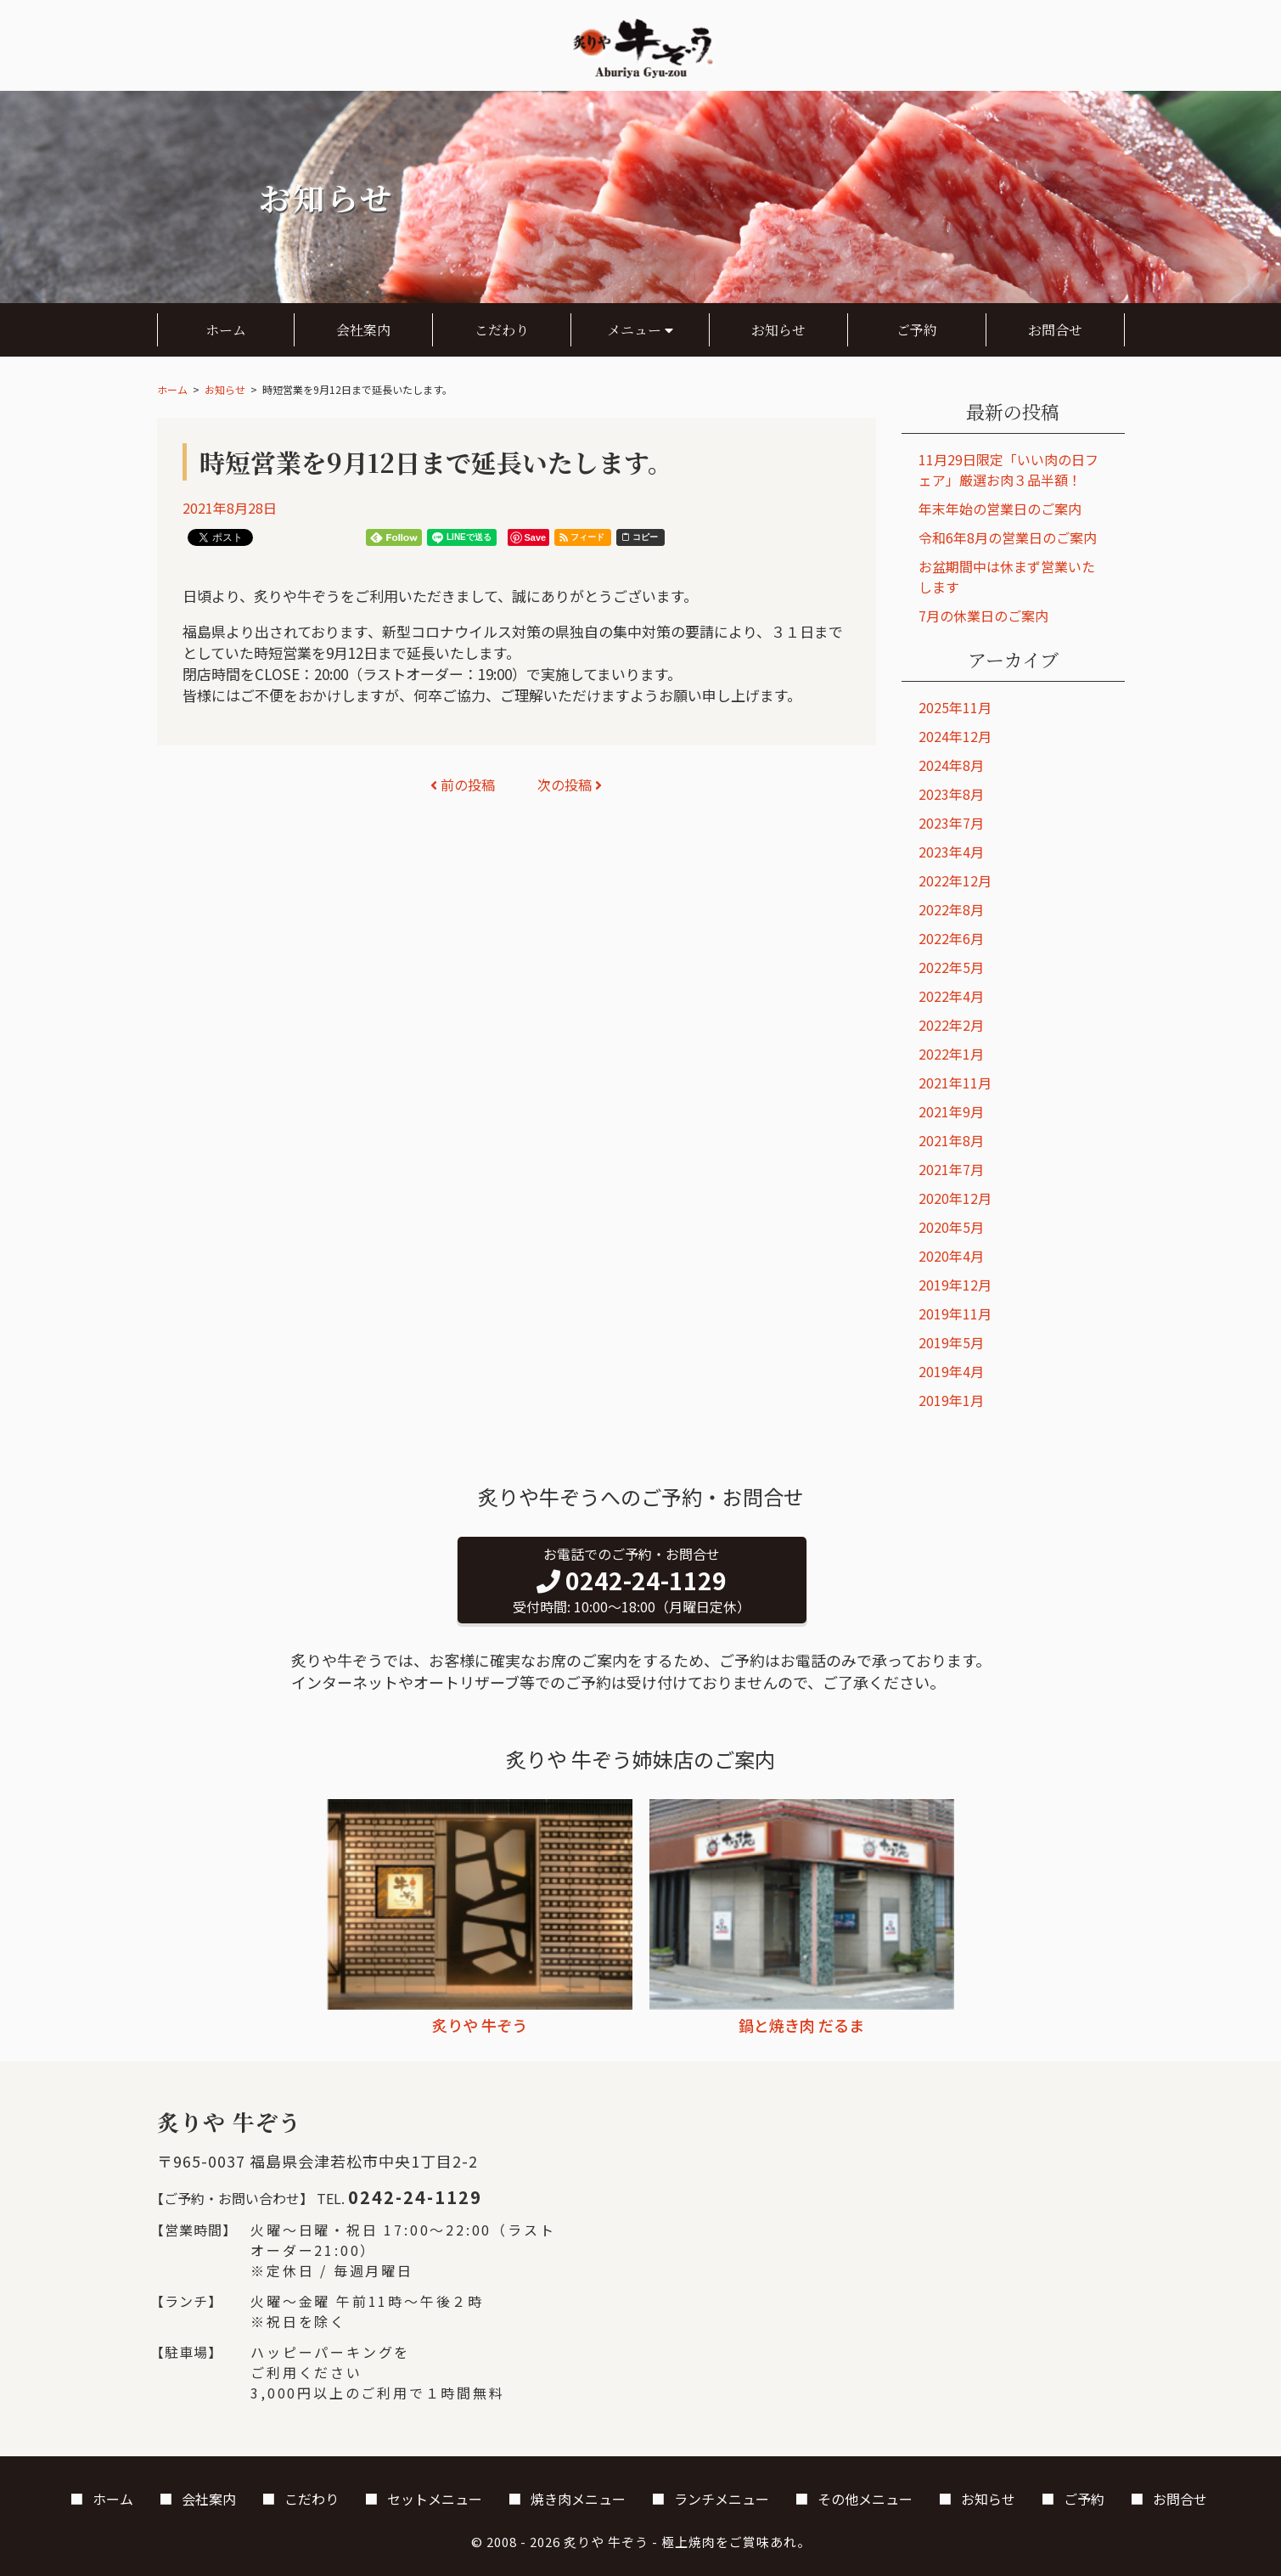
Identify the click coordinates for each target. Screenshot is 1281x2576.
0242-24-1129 (415, 2197)
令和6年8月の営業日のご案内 (1008, 537)
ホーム (225, 330)
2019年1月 (951, 1400)
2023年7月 (951, 823)
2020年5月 (951, 1227)
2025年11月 (955, 707)
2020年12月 (955, 1198)
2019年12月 (955, 1284)
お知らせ (778, 330)
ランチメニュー (721, 2499)
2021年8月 (951, 1140)
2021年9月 (951, 1111)
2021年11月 (955, 1082)
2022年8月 (951, 909)
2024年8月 (951, 765)
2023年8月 (951, 794)
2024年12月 (955, 736)
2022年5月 (951, 967)
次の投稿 (569, 784)
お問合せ (1055, 330)
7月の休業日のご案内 (983, 615)
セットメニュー (434, 2499)
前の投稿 (462, 784)
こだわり (502, 330)
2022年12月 (955, 880)
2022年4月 (951, 996)
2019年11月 (955, 1313)
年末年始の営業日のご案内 (1000, 508)
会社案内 (363, 330)
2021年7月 (951, 1169)
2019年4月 (951, 1371)
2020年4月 (951, 1256)
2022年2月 (951, 1025)
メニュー (640, 330)
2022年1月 (951, 1053)
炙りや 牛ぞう (606, 2542)
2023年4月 (951, 851)
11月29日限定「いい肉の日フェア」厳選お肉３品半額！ (1008, 469)
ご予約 (916, 330)
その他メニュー (865, 2499)
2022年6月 (951, 938)
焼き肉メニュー (578, 2499)
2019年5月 (951, 1342)
